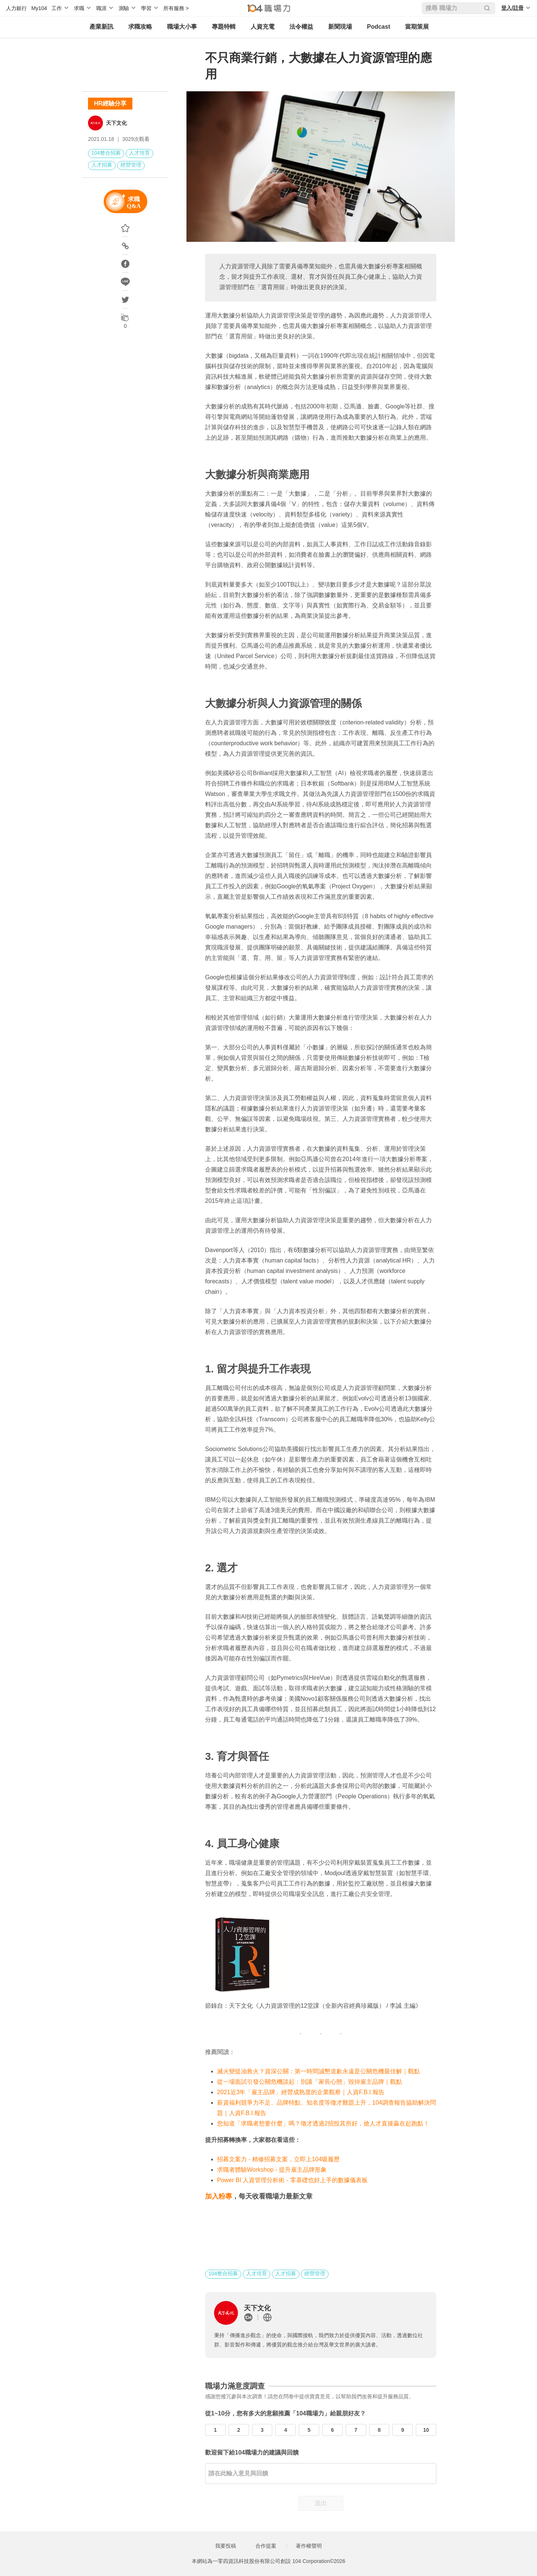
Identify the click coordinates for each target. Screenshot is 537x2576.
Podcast (378, 26)
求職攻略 (140, 26)
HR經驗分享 (110, 103)
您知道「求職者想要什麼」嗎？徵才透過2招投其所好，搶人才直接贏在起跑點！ (323, 2123)
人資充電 (262, 26)
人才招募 (101, 165)
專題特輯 (224, 26)
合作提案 (265, 2546)
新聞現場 (340, 26)
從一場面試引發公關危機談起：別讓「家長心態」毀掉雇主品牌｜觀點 (309, 2082)
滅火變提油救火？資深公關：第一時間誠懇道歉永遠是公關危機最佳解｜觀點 (318, 2071)
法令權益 (301, 26)
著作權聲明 (309, 2546)
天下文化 (116, 123)
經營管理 (130, 165)
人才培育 (139, 153)
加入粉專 (218, 2196)
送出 (321, 2503)
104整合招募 (106, 153)
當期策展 (417, 26)
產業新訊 (101, 26)
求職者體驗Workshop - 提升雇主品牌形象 (272, 2169)
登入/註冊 (512, 8)
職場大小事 (182, 26)
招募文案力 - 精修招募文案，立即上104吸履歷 (278, 2159)
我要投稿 (225, 2546)
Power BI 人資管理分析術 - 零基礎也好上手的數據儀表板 (292, 2180)
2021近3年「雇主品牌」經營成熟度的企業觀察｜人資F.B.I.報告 (300, 2092)
